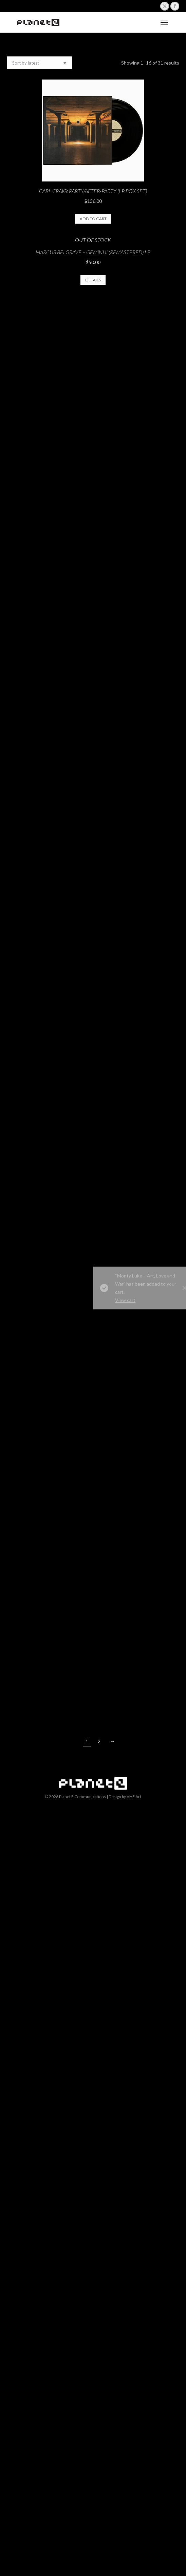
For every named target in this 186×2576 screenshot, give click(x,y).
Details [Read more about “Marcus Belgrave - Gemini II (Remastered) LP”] (93, 279)
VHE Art (134, 1796)
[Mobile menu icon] (164, 22)
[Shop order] (39, 62)
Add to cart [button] (93, 218)
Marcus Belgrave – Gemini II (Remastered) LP (93, 252)
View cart (146, 1300)
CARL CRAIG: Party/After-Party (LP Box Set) (93, 191)
